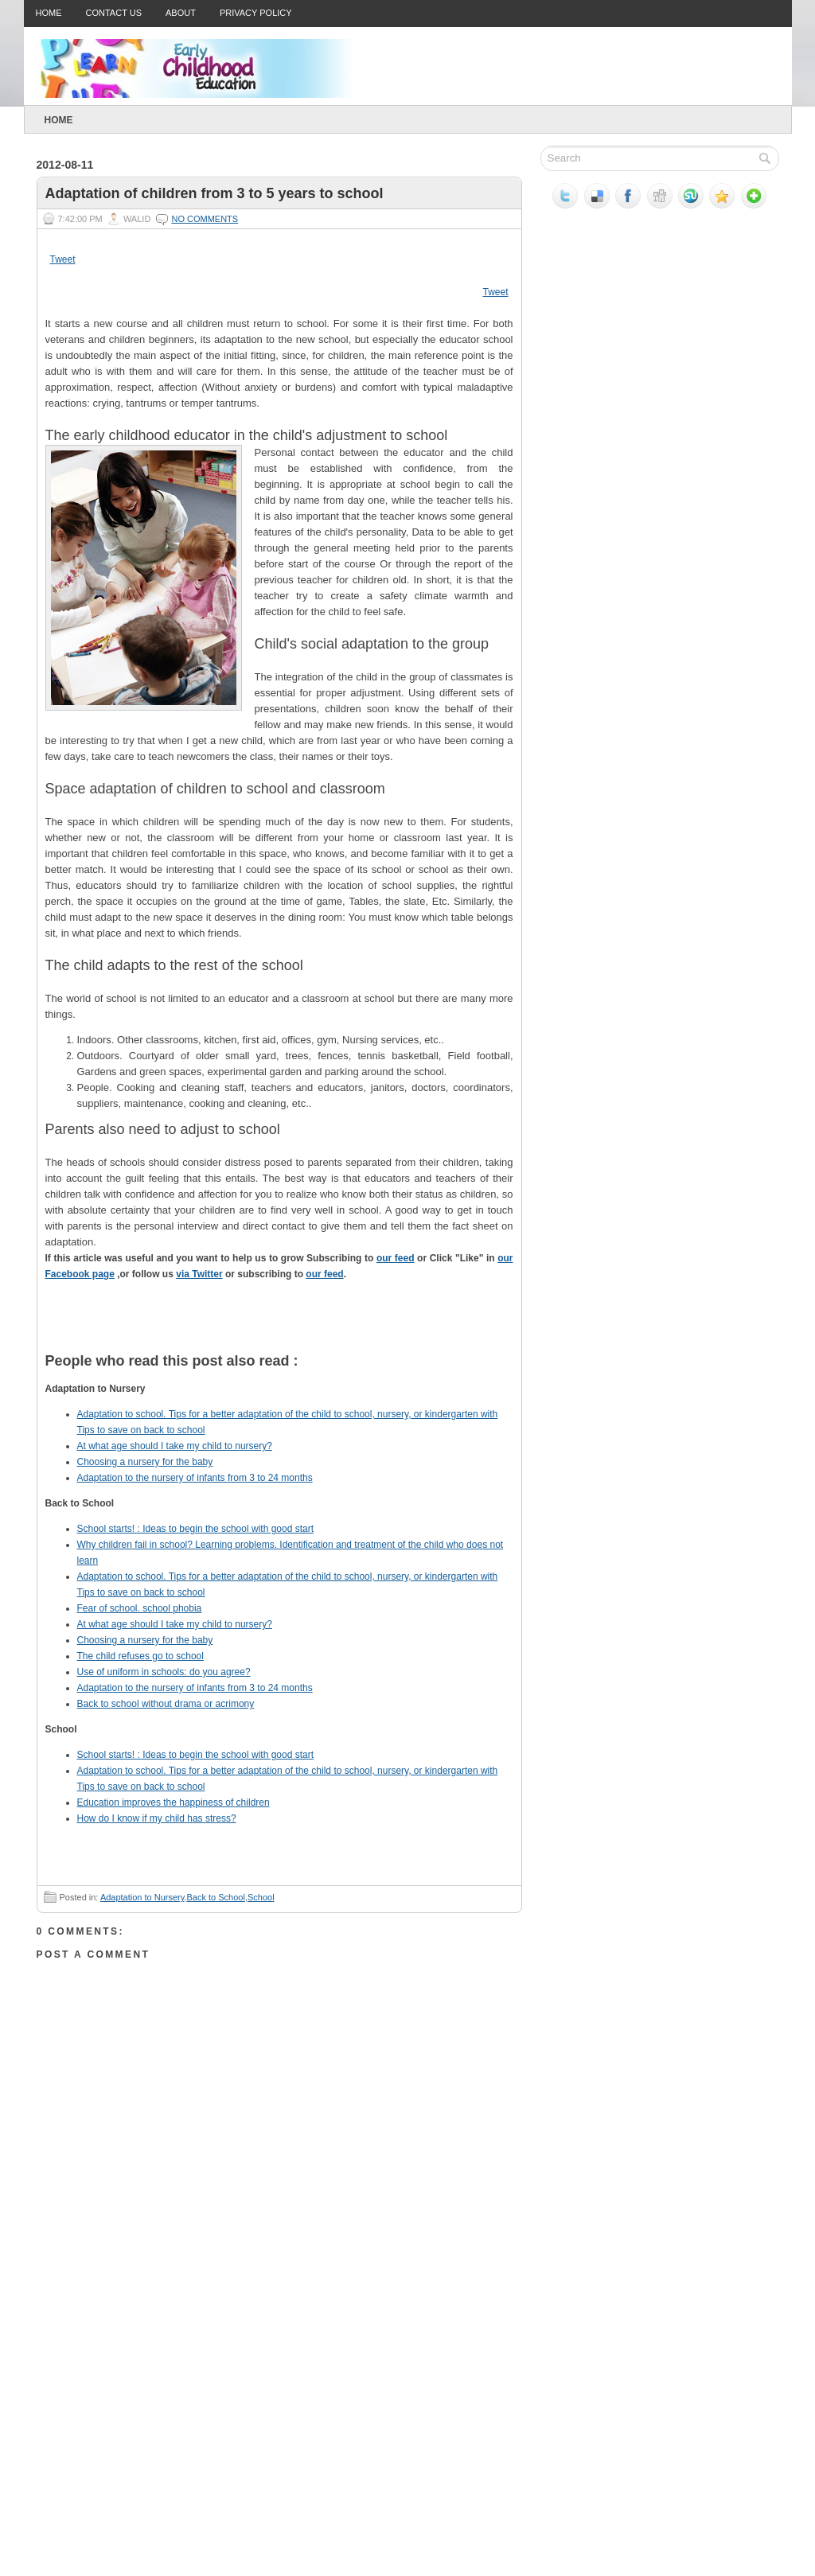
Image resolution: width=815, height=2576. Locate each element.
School (261, 1897)
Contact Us (114, 13)
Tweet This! (316, 1329)
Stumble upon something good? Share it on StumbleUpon (173, 1329)
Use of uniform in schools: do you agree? (164, 1672)
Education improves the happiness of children (173, 1802)
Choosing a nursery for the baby (145, 1461)
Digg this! (125, 1329)
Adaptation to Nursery (142, 1897)
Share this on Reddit (220, 1329)
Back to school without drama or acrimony (166, 1703)
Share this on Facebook (364, 1329)
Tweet (63, 259)
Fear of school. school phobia (139, 1608)
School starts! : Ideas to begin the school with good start (195, 1528)
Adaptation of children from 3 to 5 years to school (214, 193)
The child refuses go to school (140, 1656)
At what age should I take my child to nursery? (174, 1446)
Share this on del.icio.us (77, 1329)
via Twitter (199, 1274)
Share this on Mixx (411, 1329)
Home (49, 13)
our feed (395, 1258)
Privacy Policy (256, 13)
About (181, 13)
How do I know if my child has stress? (156, 1818)
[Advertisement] (156, 2416)
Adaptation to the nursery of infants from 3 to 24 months (195, 1477)
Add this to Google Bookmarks (268, 1329)
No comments (204, 219)
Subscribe (459, 1329)
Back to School (216, 1897)
